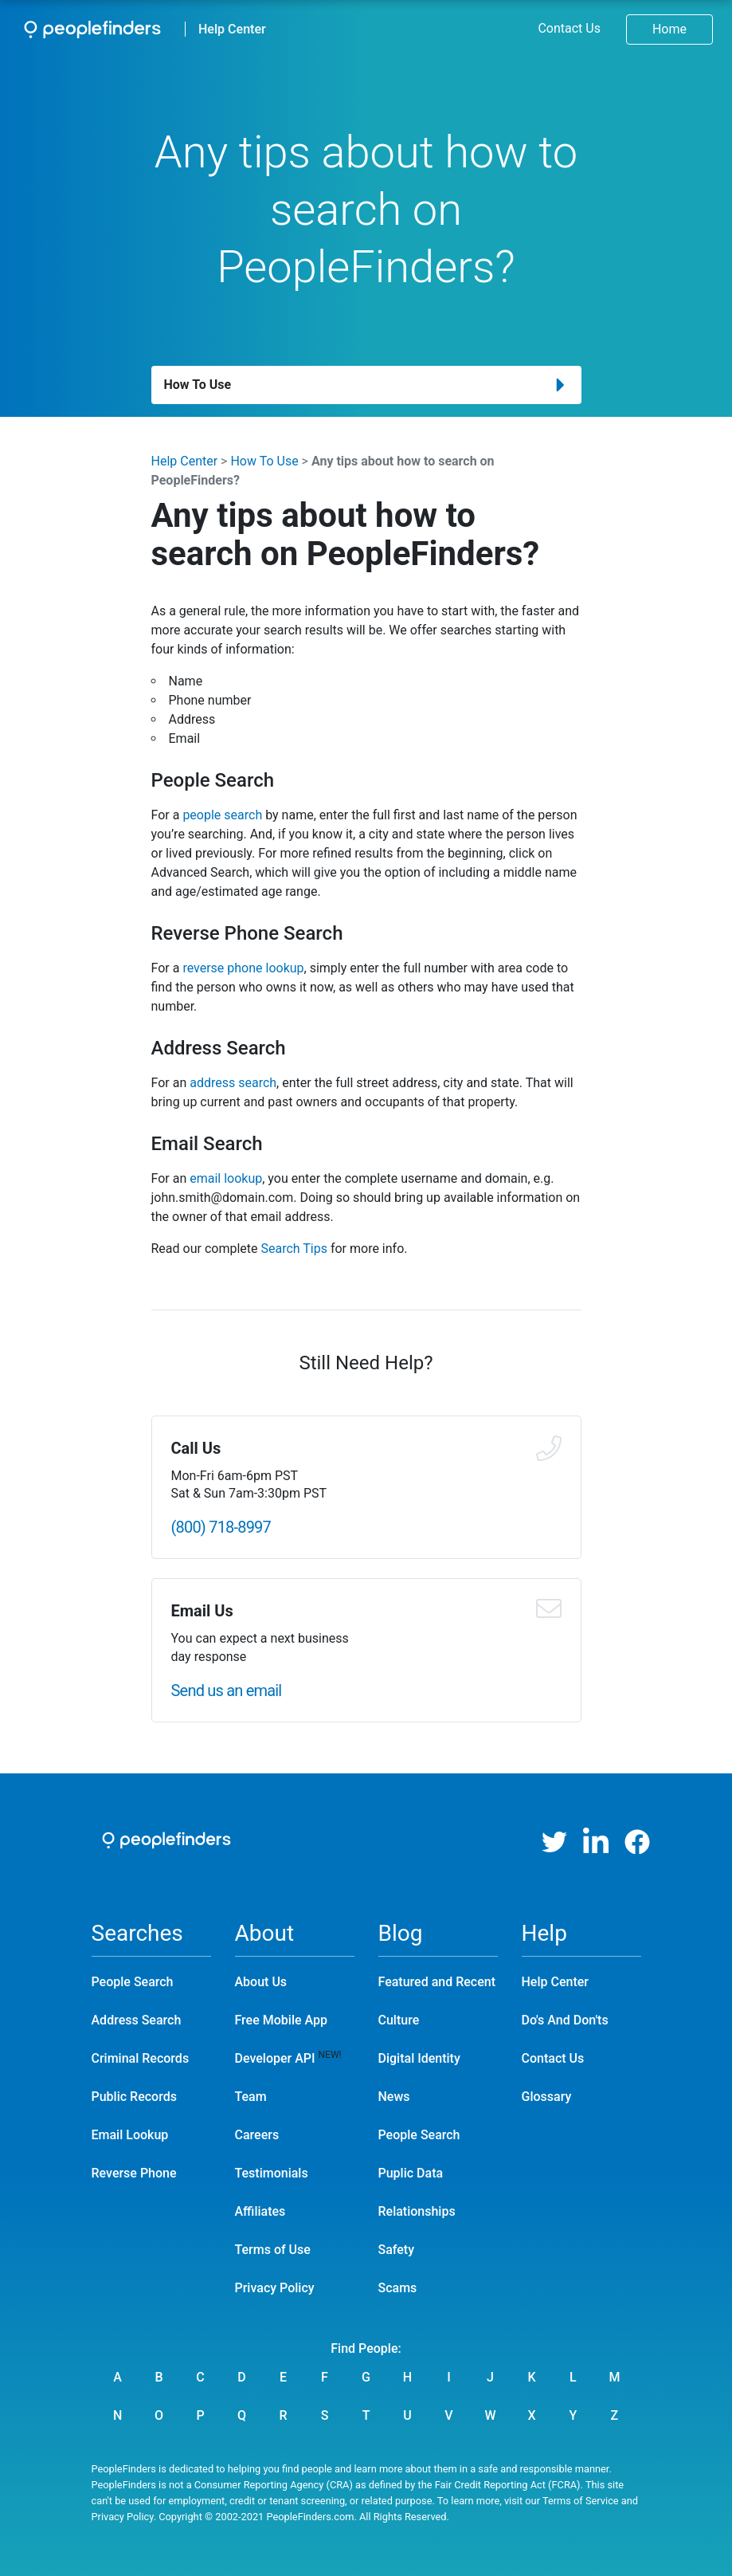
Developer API (275, 2058)
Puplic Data (411, 2173)
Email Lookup (130, 2134)
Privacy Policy (275, 2287)
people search (222, 815)
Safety (396, 2249)
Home (669, 29)
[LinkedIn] (596, 1842)
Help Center (232, 29)
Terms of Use (273, 2249)
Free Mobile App (281, 2020)
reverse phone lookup (242, 968)
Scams (397, 2287)
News (394, 2096)
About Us (261, 1981)
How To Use (264, 461)
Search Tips (293, 1248)
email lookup (226, 1178)
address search (233, 1082)
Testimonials (271, 2173)
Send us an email (226, 1690)
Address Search (137, 2020)
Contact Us (569, 28)
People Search (133, 1981)
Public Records (134, 2096)
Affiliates (260, 2211)
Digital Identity (419, 2058)
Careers (257, 2134)
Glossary (547, 2096)
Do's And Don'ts (565, 2020)
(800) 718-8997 (221, 1527)
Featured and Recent (436, 1981)
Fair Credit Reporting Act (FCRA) (508, 2485)
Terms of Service (580, 2501)
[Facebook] (637, 1842)
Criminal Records (141, 2058)
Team (251, 2096)
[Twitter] (554, 1842)
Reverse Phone (134, 2173)
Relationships (417, 2211)
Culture (399, 2020)
